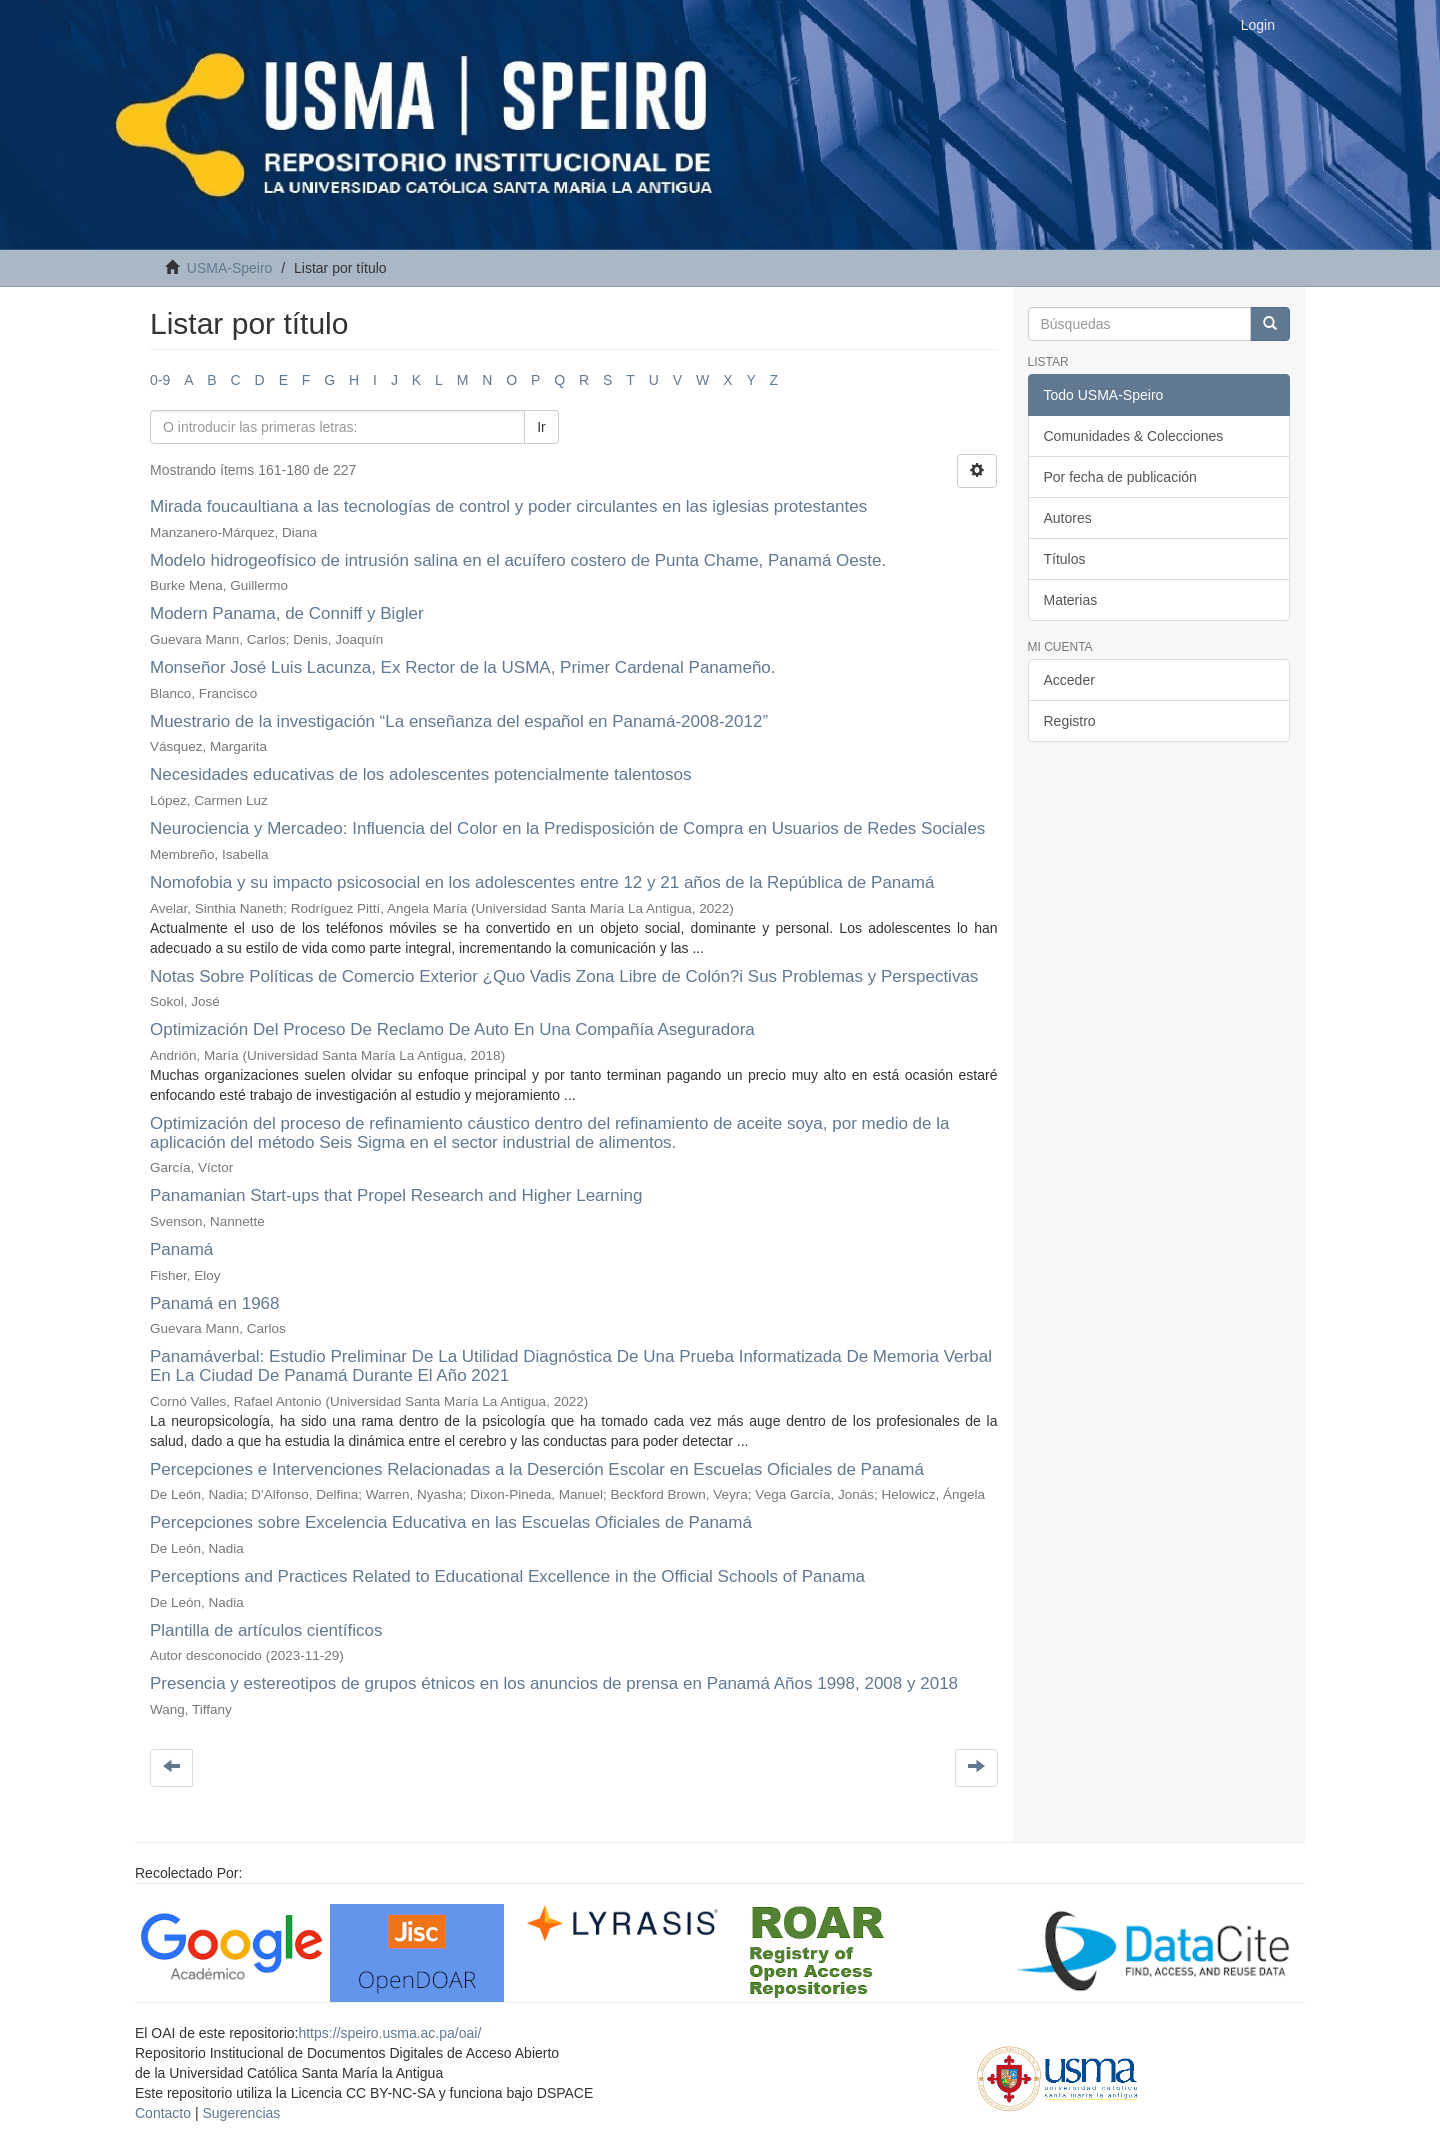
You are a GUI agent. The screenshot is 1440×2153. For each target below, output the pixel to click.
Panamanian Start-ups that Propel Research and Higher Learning (396, 1195)
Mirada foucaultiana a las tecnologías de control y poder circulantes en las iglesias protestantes (508, 506)
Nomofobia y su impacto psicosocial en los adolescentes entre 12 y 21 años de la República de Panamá (542, 882)
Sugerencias (241, 2113)
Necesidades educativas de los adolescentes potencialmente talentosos (421, 774)
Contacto (163, 2113)
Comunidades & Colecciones (1134, 436)
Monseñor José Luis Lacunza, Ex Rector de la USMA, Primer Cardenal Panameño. (463, 667)
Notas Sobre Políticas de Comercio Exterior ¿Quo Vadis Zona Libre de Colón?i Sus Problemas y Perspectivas (564, 976)
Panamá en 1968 (215, 1303)
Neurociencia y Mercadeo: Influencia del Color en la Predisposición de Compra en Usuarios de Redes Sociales (567, 828)
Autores (1068, 518)
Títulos (1065, 559)
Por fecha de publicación (1120, 477)
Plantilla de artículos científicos (266, 1630)
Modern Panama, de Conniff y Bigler (287, 613)
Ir (541, 427)
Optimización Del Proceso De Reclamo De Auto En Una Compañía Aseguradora (452, 1029)
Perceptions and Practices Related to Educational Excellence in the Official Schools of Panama (507, 1576)
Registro (1070, 721)
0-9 (160, 380)
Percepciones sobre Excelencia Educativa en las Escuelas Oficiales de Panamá (451, 1522)
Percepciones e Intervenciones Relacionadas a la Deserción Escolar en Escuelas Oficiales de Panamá (537, 1469)
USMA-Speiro (230, 268)
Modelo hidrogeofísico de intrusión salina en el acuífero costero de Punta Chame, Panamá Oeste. (518, 560)
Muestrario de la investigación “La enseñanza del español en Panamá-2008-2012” (459, 721)
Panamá (181, 1249)
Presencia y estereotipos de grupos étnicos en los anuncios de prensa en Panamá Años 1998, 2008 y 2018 (554, 1683)
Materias (1071, 600)
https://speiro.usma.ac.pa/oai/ (389, 2033)
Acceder (1069, 680)
